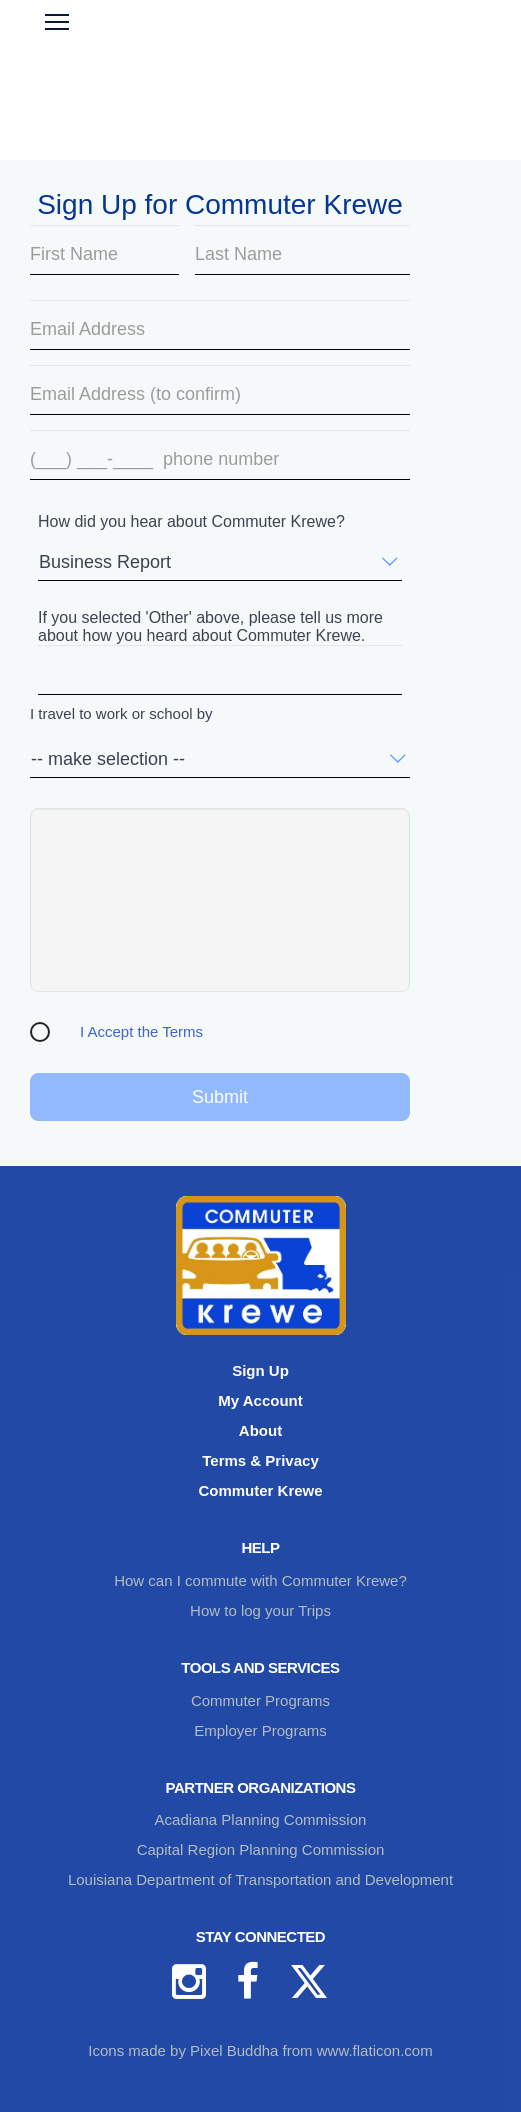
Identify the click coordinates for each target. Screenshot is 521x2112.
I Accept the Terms (141, 1031)
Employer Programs (260, 1730)
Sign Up (260, 1370)
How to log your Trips (260, 1610)
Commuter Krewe (260, 1490)
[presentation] (220, 900)
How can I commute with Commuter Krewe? (260, 1580)
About (260, 1430)
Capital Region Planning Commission (261, 1849)
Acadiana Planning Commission (261, 1819)
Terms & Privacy (260, 1460)
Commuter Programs (260, 1700)
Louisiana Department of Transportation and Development (260, 1879)
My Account (260, 1400)
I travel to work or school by (121, 714)
